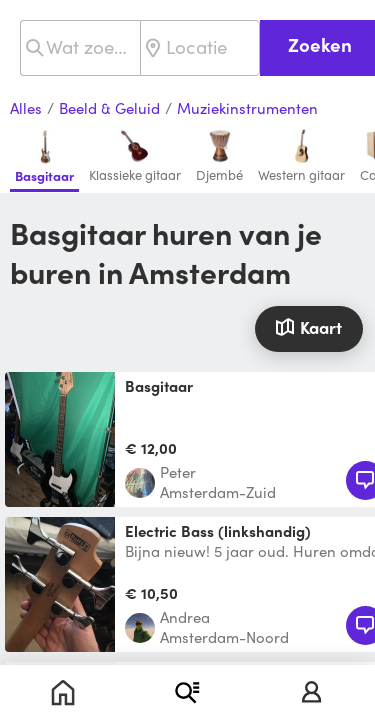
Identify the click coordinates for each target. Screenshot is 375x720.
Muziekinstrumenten (247, 109)
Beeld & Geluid (109, 109)
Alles (26, 109)
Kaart (308, 327)
